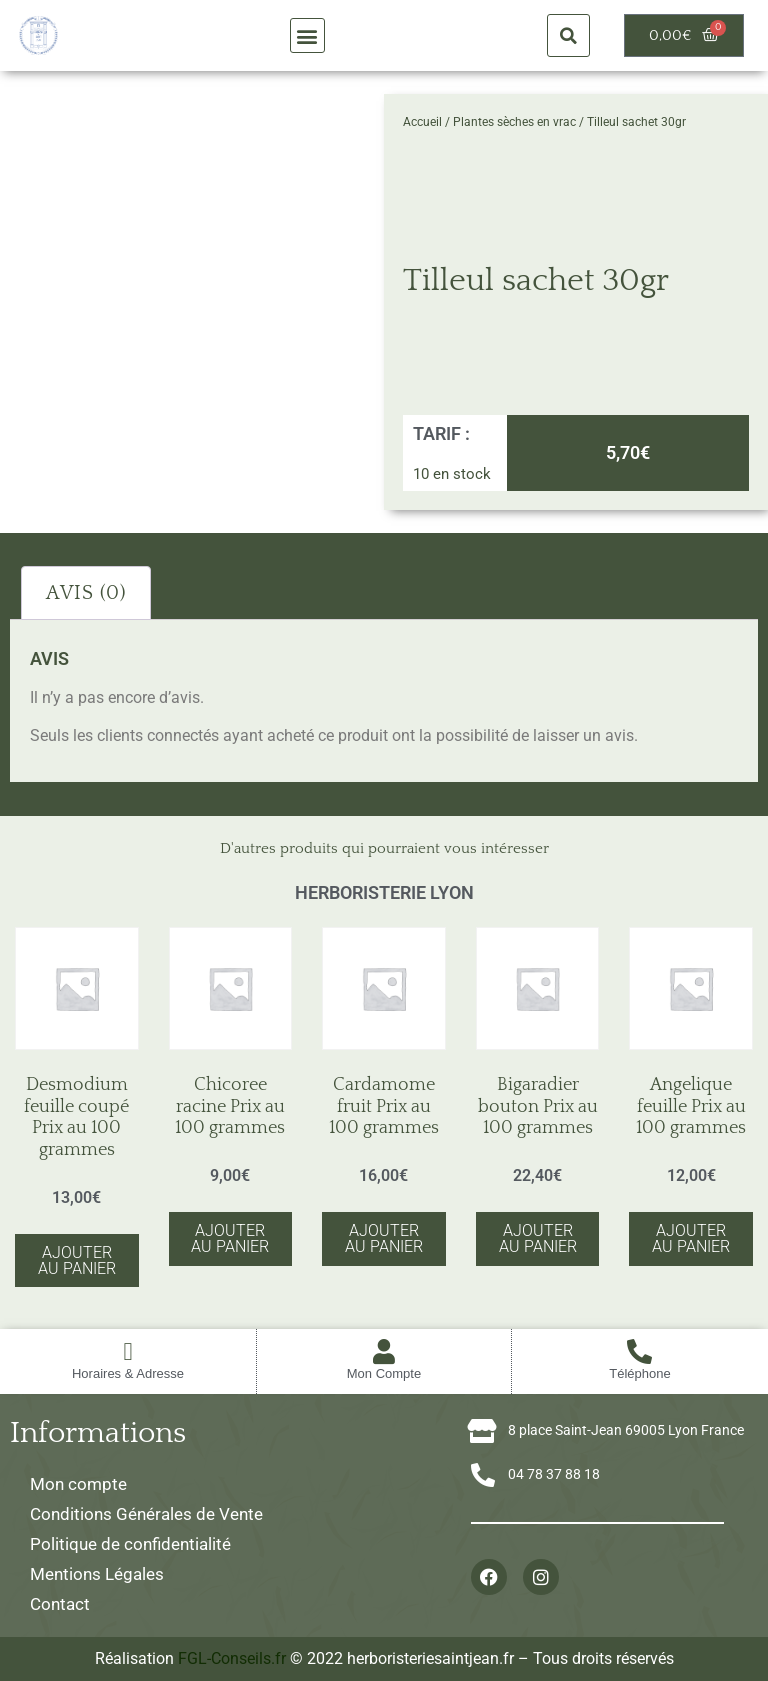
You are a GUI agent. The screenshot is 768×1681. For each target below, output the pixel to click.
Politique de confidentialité (130, 1544)
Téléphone (639, 1373)
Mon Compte (384, 1373)
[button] (307, 35)
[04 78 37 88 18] (483, 1475)
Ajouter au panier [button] (77, 1260)
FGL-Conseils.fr (232, 1658)
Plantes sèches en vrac (514, 122)
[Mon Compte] (383, 1351)
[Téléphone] (639, 1351)
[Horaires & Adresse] (127, 1351)
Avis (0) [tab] (86, 593)
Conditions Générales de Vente (146, 1514)
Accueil (422, 122)
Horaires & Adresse (128, 1373)
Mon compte (78, 1484)
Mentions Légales (97, 1574)
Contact (60, 1604)
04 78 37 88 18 (554, 1474)
